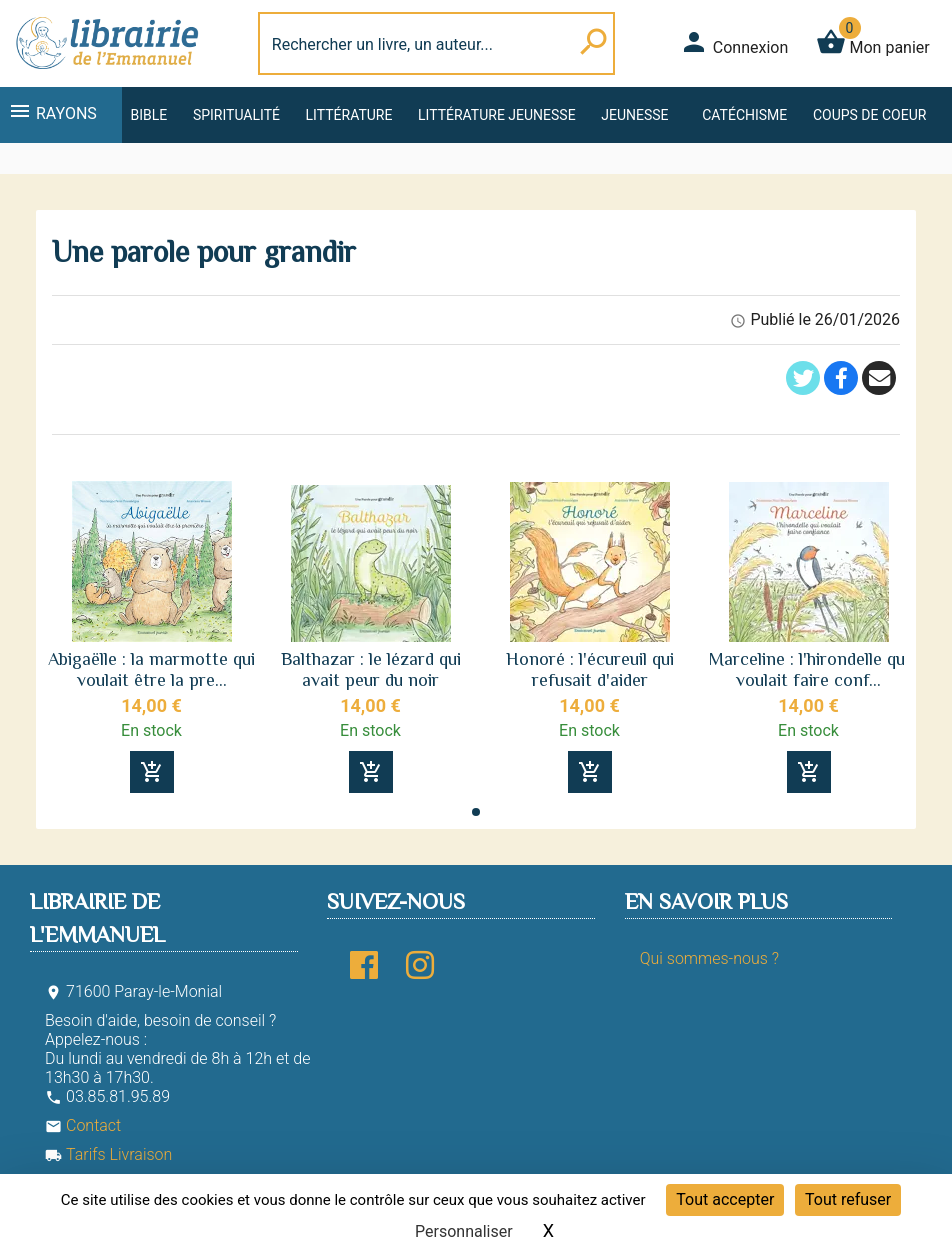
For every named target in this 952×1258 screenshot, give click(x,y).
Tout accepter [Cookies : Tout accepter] (725, 1199)
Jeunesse (634, 115)
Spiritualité (236, 115)
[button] (476, 812)
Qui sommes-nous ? (709, 958)
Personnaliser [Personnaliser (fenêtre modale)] (464, 1231)
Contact (83, 1125)
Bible (148, 115)
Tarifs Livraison (108, 1154)
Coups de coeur (869, 115)
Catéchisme (744, 115)
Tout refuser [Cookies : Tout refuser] (848, 1199)
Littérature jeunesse (497, 115)
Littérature (349, 115)
